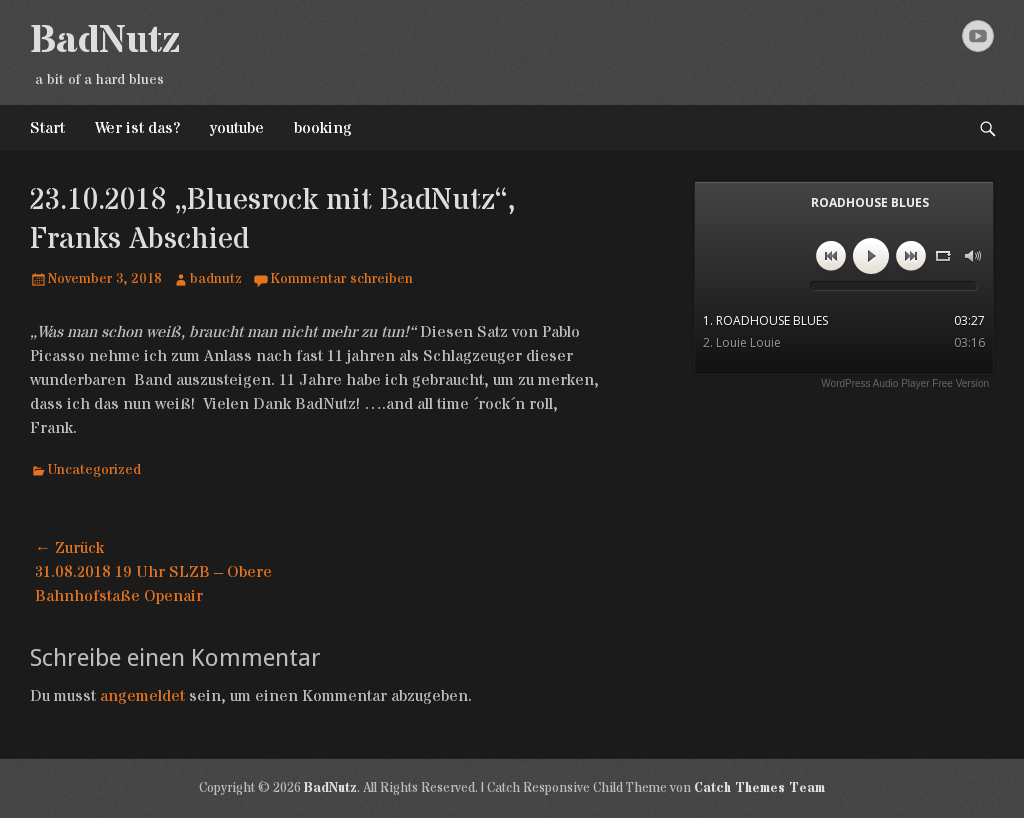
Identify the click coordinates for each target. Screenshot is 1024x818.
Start (47, 128)
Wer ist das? (137, 128)
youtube (237, 128)
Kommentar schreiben (341, 279)
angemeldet (142, 696)
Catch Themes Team (759, 788)
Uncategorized (94, 470)
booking (323, 128)
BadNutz (105, 41)
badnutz (216, 279)
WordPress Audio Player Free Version (905, 383)
